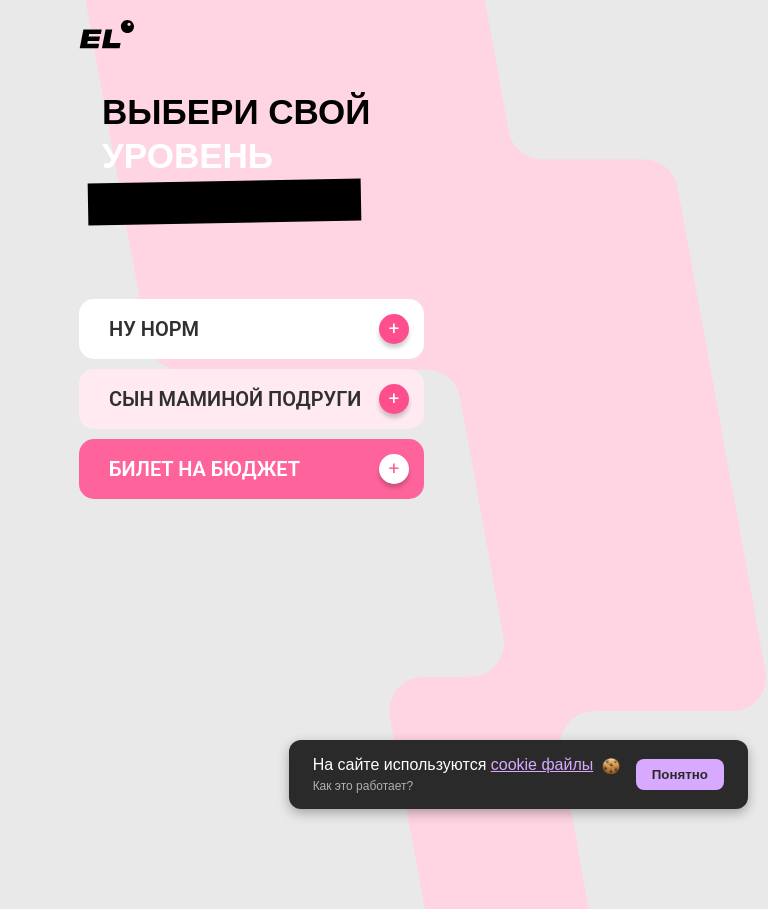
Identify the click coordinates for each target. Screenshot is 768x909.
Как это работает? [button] (363, 786)
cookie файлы (542, 764)
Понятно (680, 774)
